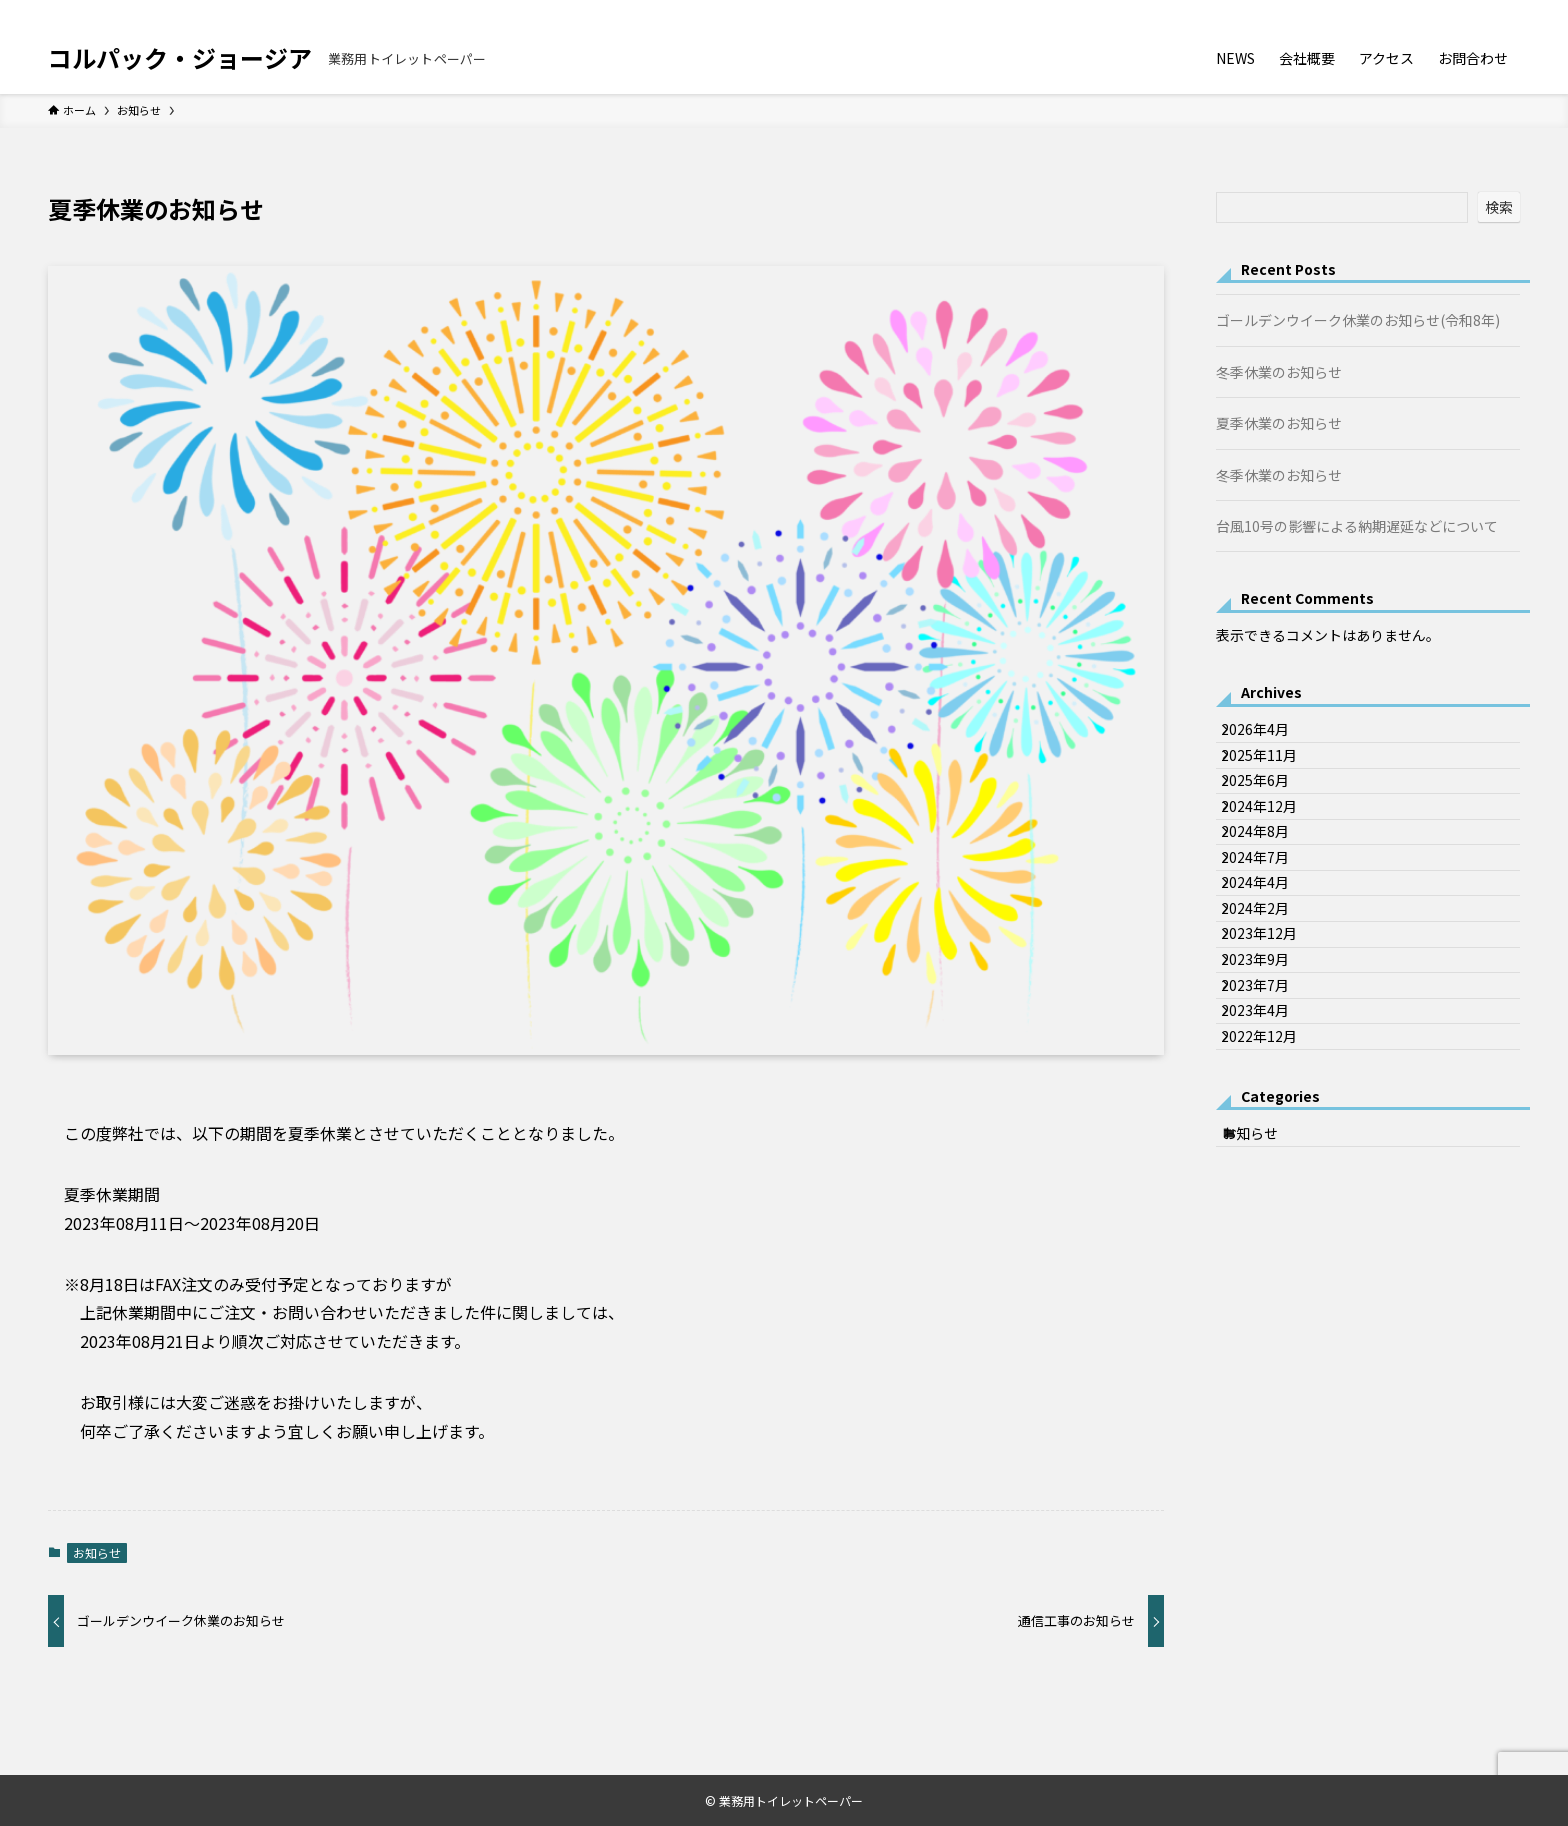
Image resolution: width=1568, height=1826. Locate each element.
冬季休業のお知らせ (1279, 372)
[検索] (1507, 11)
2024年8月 (1271, 903)
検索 (1499, 207)
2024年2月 (1271, 1028)
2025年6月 (1271, 820)
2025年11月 (1275, 779)
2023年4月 (1271, 1195)
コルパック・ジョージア (180, 58)
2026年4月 (1271, 737)
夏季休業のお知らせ (1279, 423)
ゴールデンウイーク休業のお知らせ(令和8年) (1358, 320)
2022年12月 (1275, 1236)
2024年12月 (1275, 862)
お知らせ (97, 1552)
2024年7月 (1271, 945)
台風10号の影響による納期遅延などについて (1357, 526)
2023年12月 (1275, 1070)
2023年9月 (1271, 1111)
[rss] (1481, 11)
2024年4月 (1271, 987)
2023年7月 (1271, 1153)
